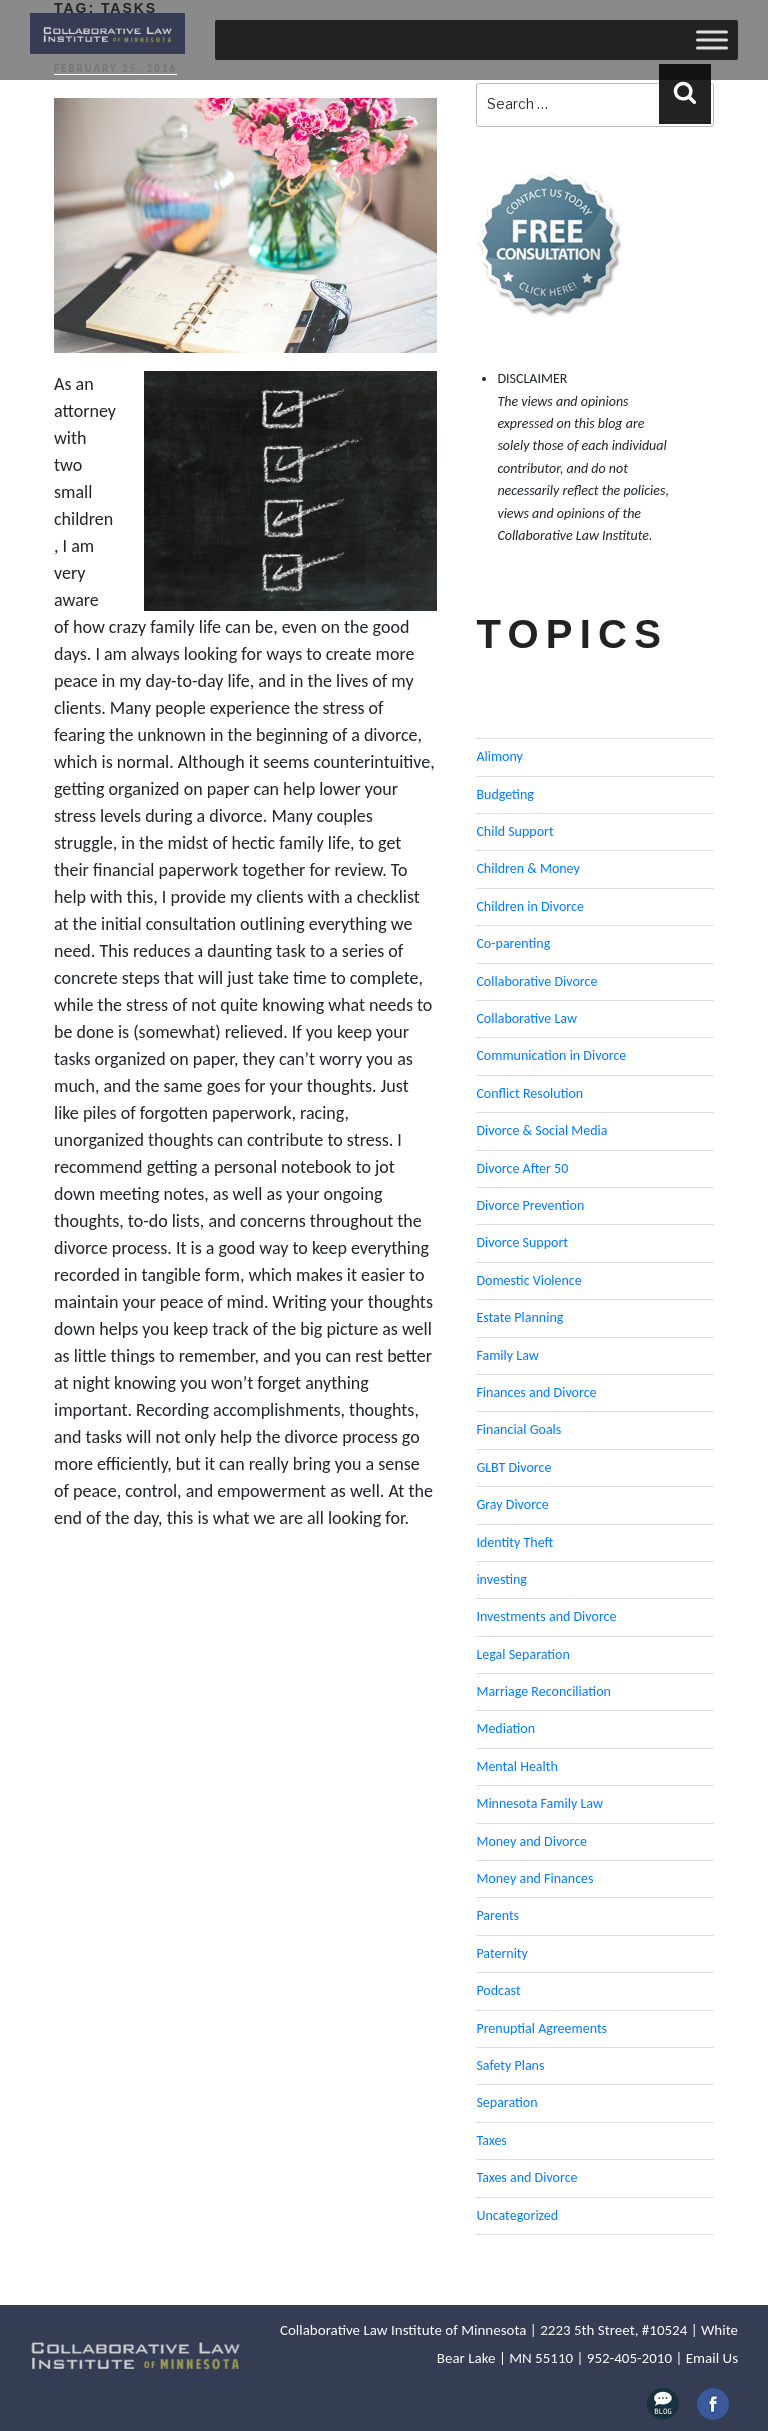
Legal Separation (522, 1654)
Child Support (514, 831)
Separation (506, 2102)
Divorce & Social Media (541, 1130)
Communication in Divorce (551, 1055)
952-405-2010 (629, 2358)
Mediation (505, 1728)
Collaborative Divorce (536, 981)
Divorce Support (522, 1242)
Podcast (498, 1990)
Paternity (502, 1953)
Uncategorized (517, 2215)
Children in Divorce (529, 906)
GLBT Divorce (513, 1467)
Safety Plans (510, 2065)
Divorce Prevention (530, 1205)
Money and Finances (534, 1878)
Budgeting (504, 794)
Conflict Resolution (529, 1093)
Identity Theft (514, 1542)
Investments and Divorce (546, 1616)
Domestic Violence (528, 1280)
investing (501, 1579)
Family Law (507, 1355)
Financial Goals (518, 1429)
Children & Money (527, 868)
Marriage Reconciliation (543, 1691)
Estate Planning (519, 1317)
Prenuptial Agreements (541, 2028)
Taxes (491, 2140)
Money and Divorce (531, 1841)
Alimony (499, 756)
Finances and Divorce (536, 1392)
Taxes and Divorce (526, 2177)
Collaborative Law (526, 1018)
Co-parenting (513, 943)
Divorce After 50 (522, 1168)
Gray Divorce (512, 1504)
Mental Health (516, 1766)
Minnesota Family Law (539, 1803)
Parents (497, 1915)
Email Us (712, 2358)
